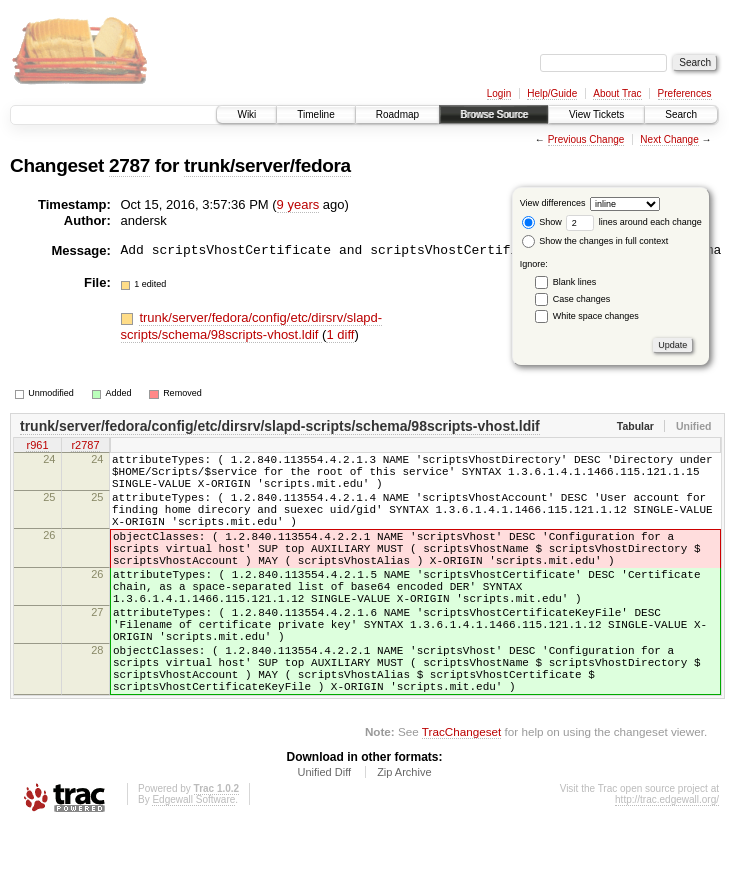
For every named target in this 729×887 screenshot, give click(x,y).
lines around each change (634, 222)
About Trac (617, 93)
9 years (298, 204)
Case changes (582, 299)
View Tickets (596, 114)
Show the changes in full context (595, 241)
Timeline (315, 114)
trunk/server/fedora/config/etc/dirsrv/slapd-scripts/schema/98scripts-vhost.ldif (252, 326)
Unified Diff (324, 832)
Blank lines (575, 282)
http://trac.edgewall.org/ (667, 859)
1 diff (340, 334)
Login (499, 93)
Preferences (685, 93)
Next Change (669, 139)
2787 (129, 165)
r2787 (85, 447)
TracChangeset (461, 791)
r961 (37, 447)
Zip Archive (404, 832)
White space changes (596, 316)
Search (681, 114)
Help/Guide (552, 93)
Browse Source (494, 114)
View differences (553, 203)
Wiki (246, 114)
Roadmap (397, 114)
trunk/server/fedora (267, 165)
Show (542, 222)
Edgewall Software (193, 859)
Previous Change (586, 139)
